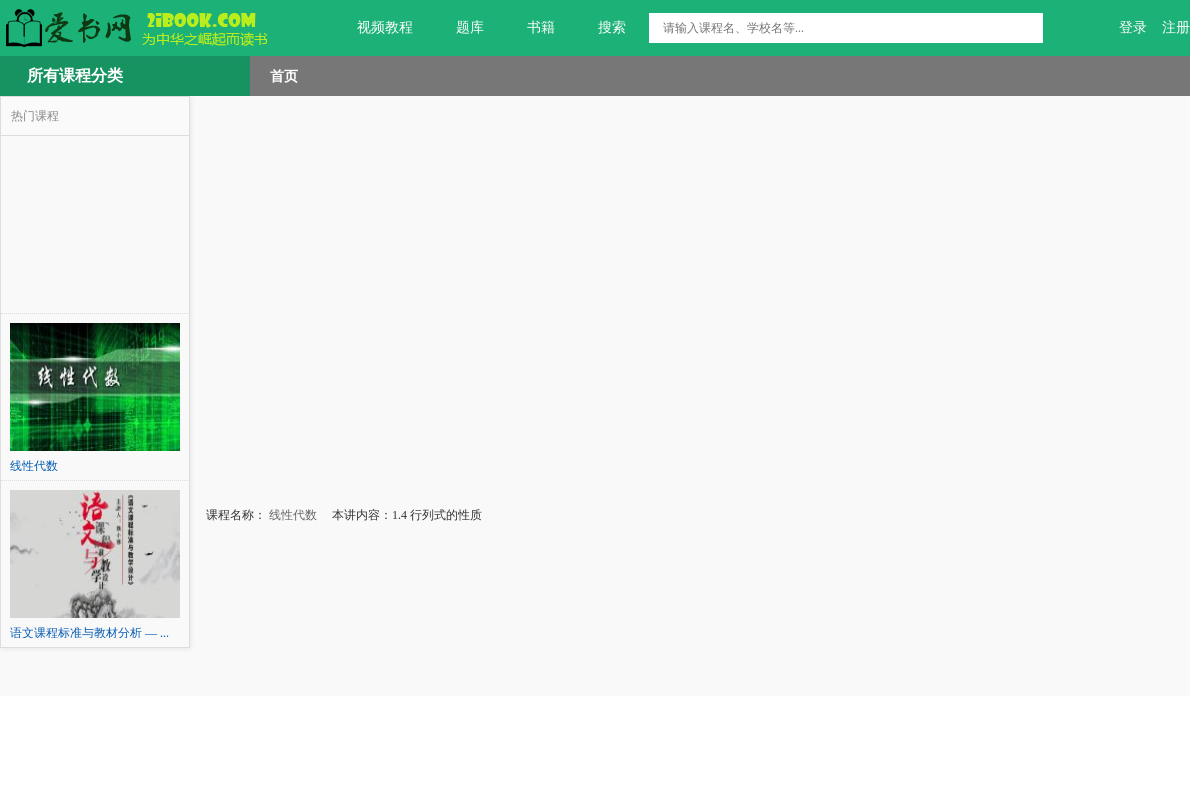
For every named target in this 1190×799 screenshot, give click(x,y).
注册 (1176, 27)
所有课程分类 (75, 75)
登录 (1133, 27)
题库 (458, 28)
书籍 (529, 28)
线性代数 (291, 515)
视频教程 (373, 28)
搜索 (600, 28)
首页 (284, 76)
